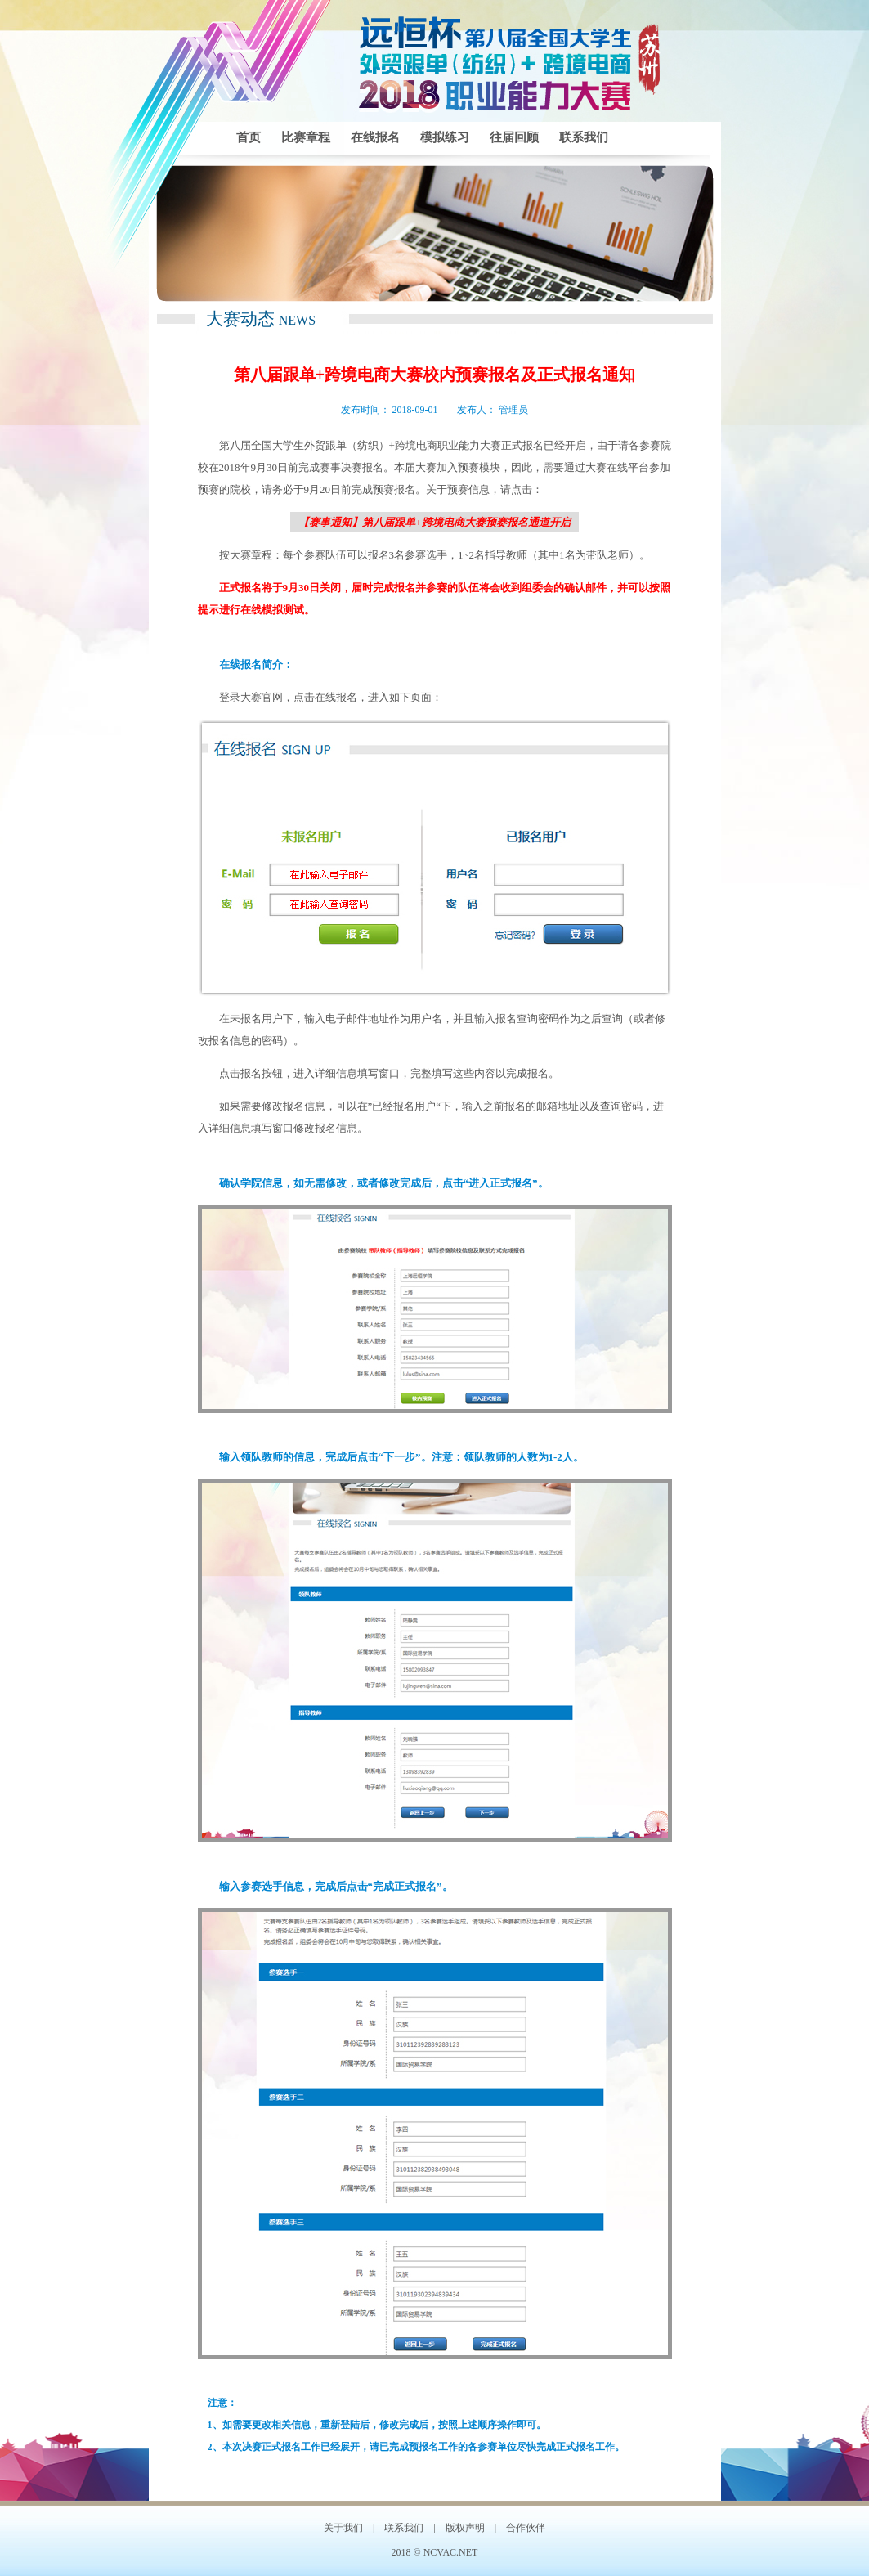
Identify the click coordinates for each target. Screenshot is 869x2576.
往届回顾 (514, 137)
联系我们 (583, 137)
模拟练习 (444, 137)
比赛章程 (305, 137)
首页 (248, 137)
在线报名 (375, 137)
